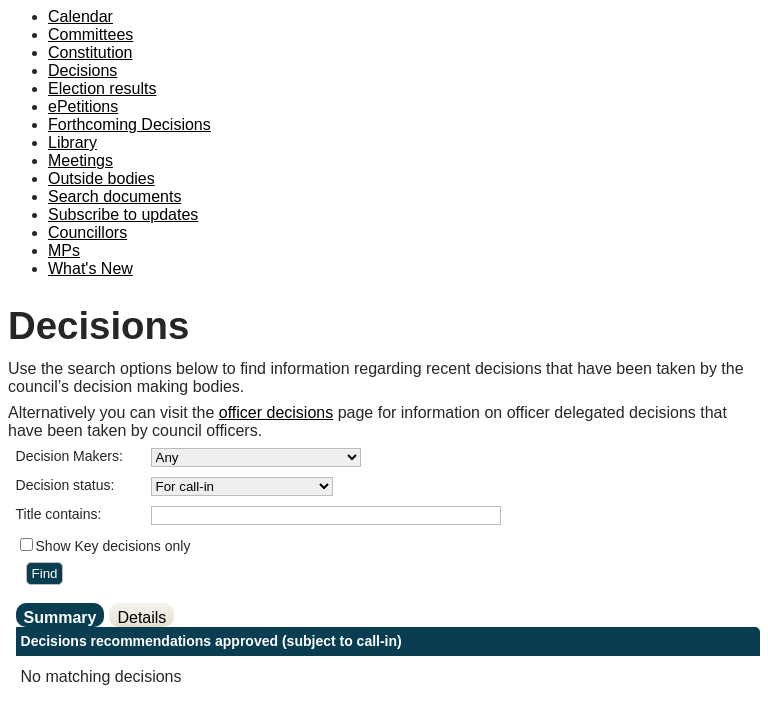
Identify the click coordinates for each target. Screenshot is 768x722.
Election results (102, 88)
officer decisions (276, 412)
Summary (60, 617)
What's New (90, 268)
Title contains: (59, 514)
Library (72, 142)
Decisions (82, 70)
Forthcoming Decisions (129, 124)
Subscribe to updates (123, 214)
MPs (64, 250)
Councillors (87, 232)
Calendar (80, 16)
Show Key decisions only (113, 546)
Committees (90, 34)
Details (141, 617)
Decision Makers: (69, 456)
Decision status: (65, 485)
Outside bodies (101, 178)
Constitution (90, 52)
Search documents (114, 196)
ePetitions (83, 106)
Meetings (80, 160)
